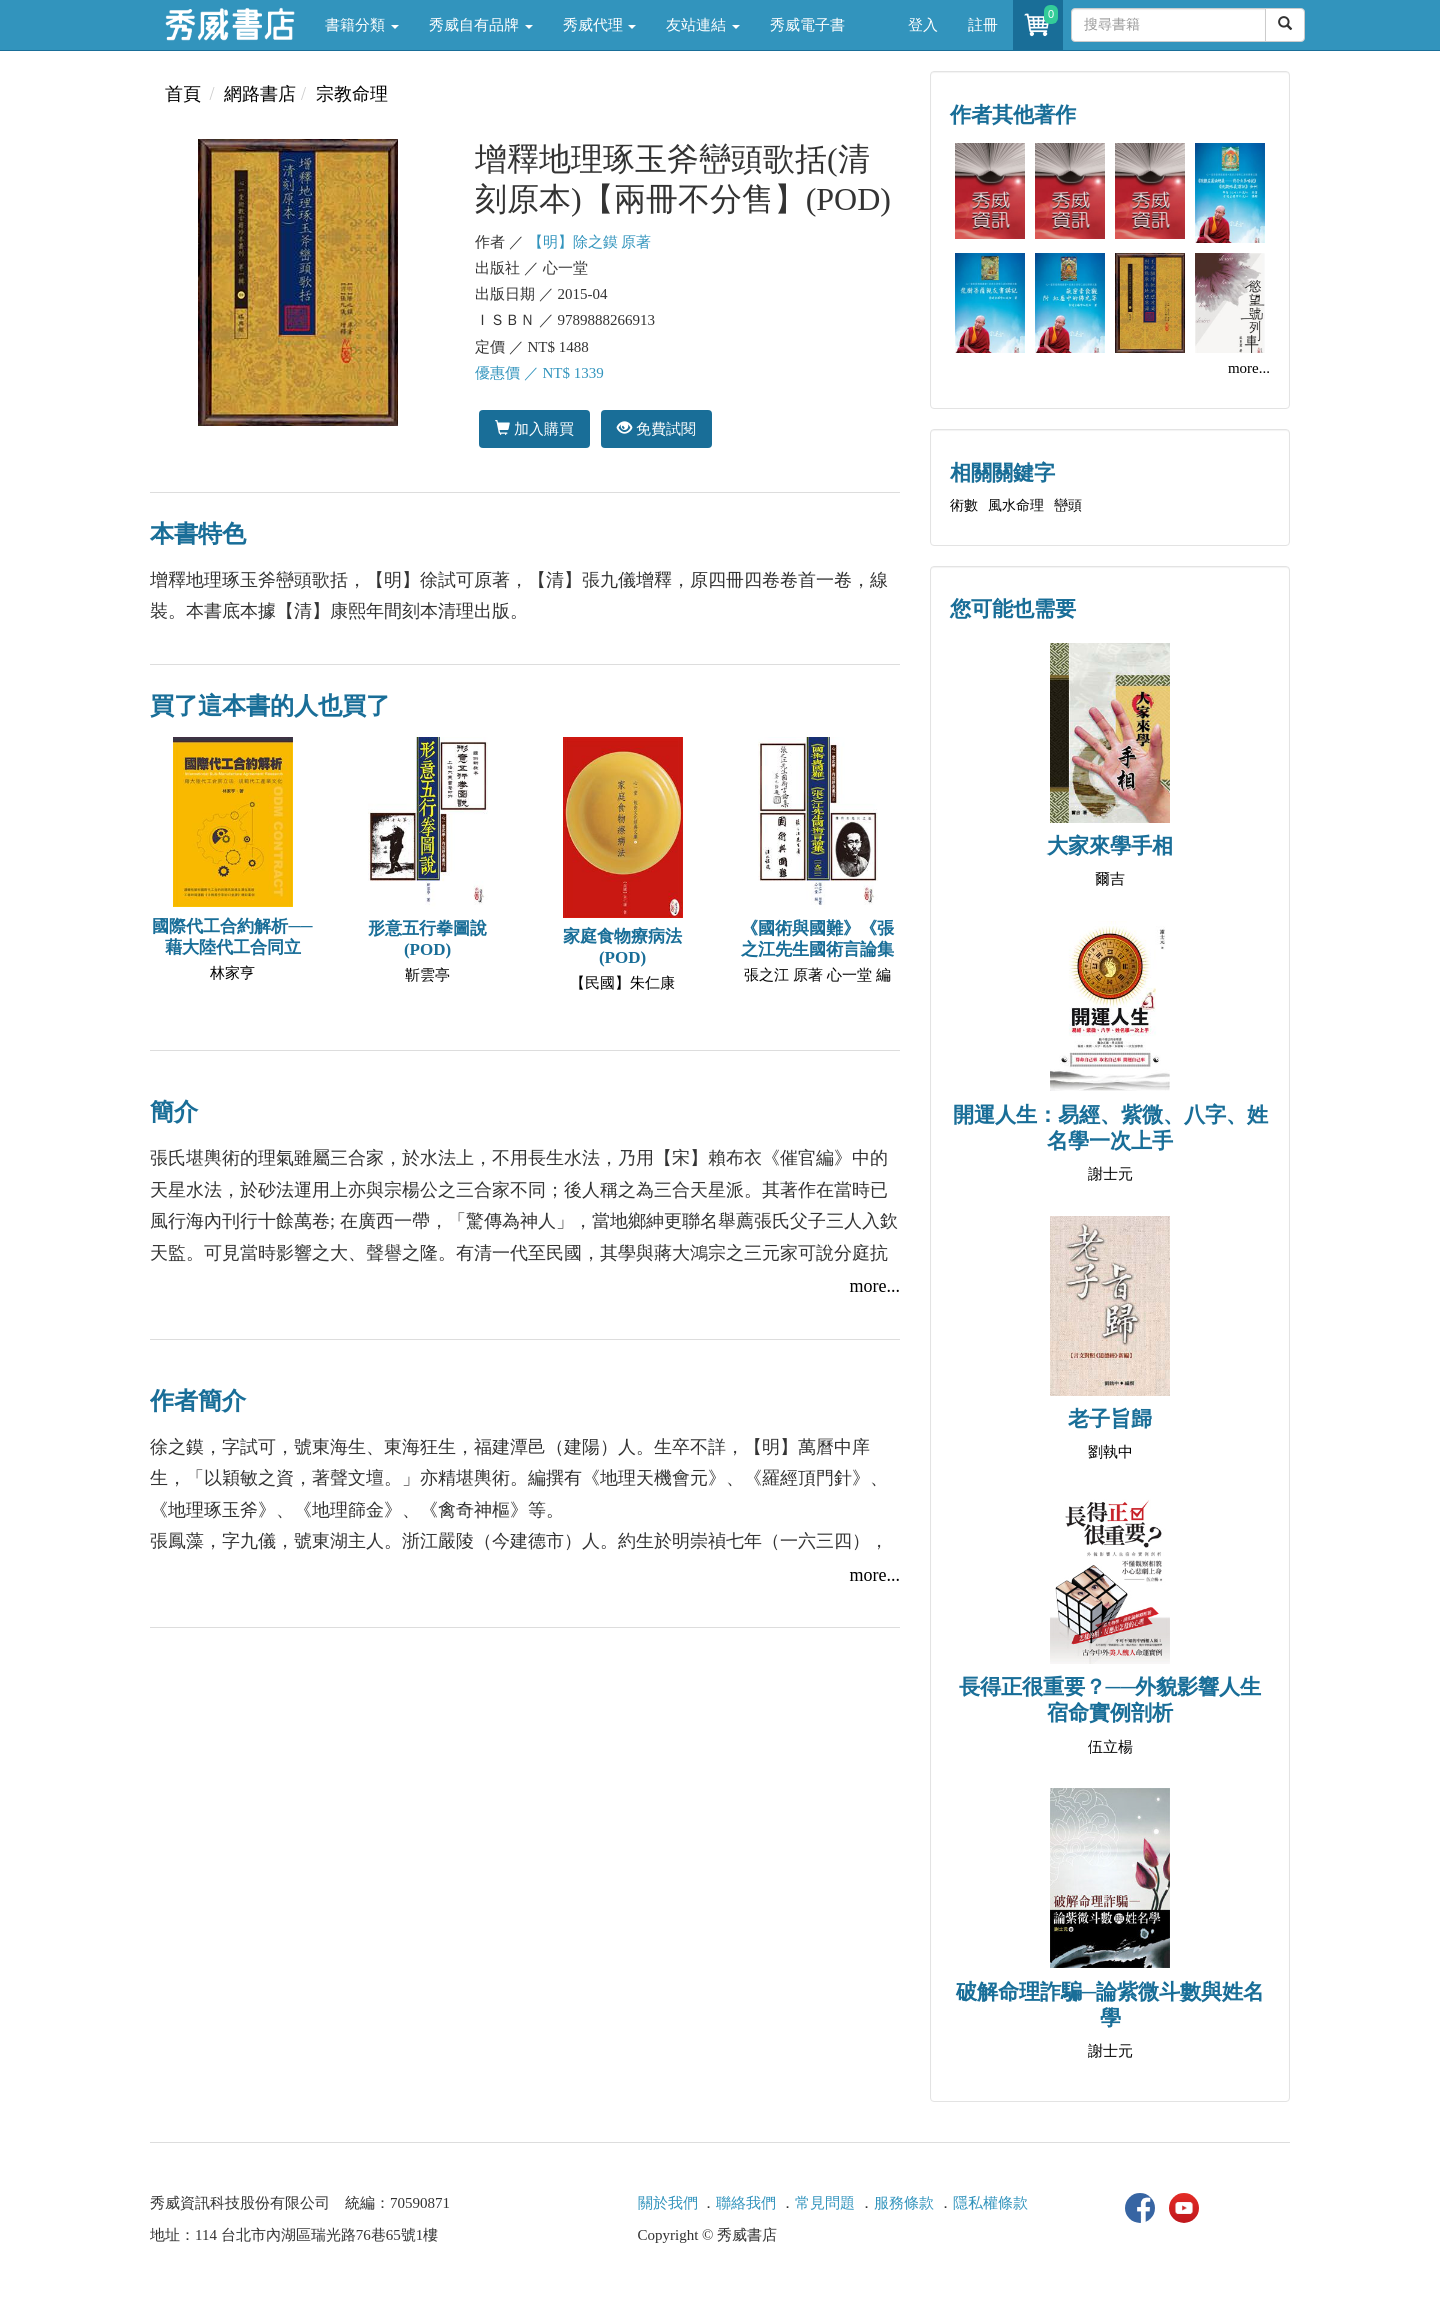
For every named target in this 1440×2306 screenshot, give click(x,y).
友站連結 (703, 25)
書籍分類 (362, 25)
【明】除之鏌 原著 (590, 242)
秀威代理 (600, 25)
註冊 (983, 25)
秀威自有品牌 (481, 25)
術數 (964, 505)
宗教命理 (352, 94)
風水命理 (1016, 505)
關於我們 (668, 2203)
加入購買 (534, 428)
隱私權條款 (990, 2203)
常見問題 (825, 2203)
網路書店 (260, 94)
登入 (923, 25)
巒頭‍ (1068, 505)
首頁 (183, 94)
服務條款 (904, 2203)
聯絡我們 (746, 2203)
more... (875, 1286)
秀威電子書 (807, 25)
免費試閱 (656, 428)
